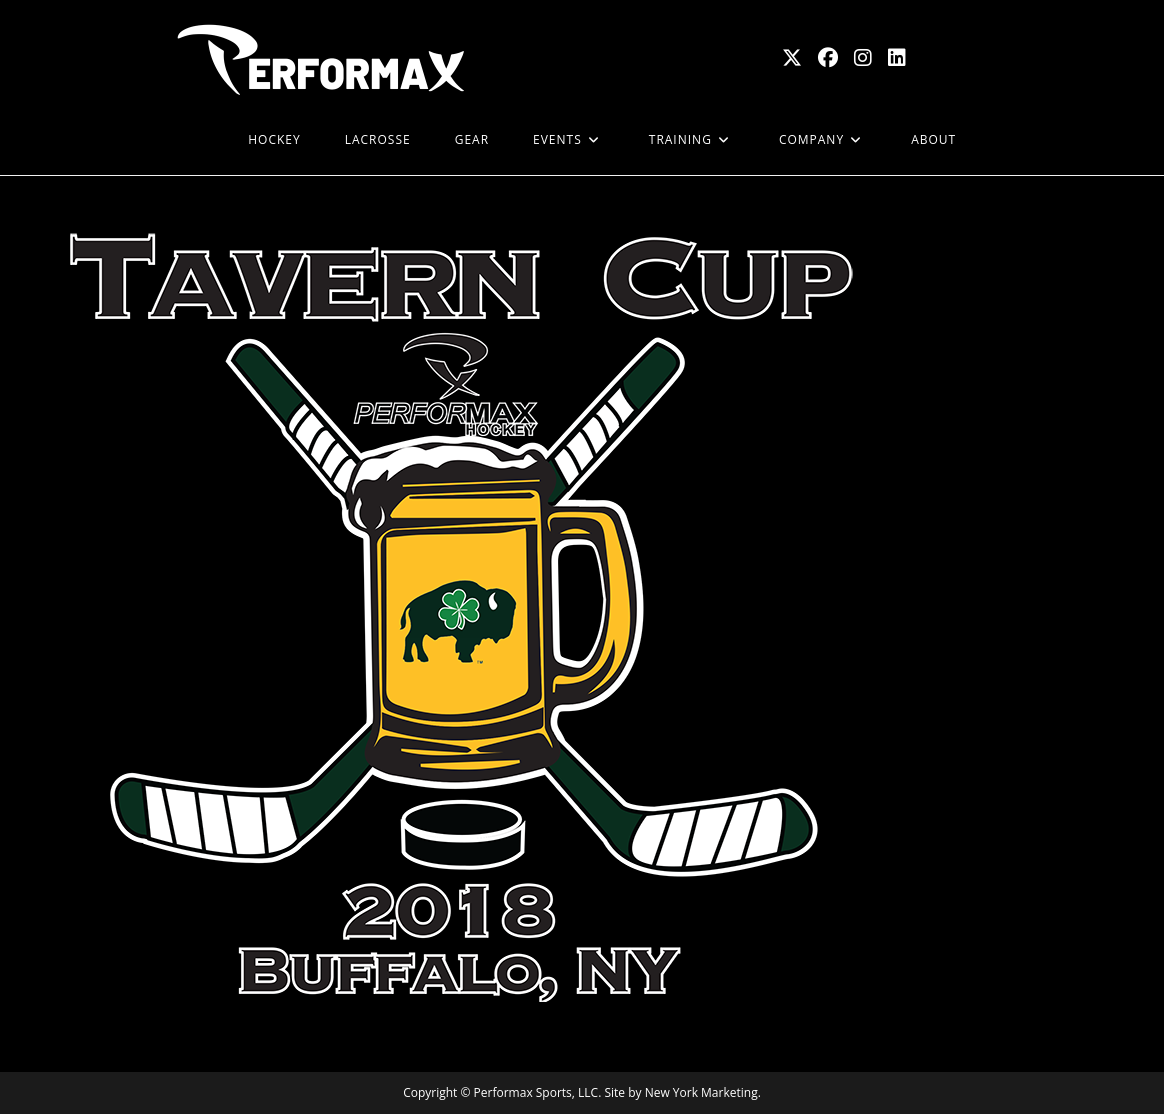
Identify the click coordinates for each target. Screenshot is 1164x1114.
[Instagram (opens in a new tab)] (863, 58)
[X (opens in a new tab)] (792, 58)
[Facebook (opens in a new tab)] (828, 58)
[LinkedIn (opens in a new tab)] (897, 58)
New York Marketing (701, 1092)
